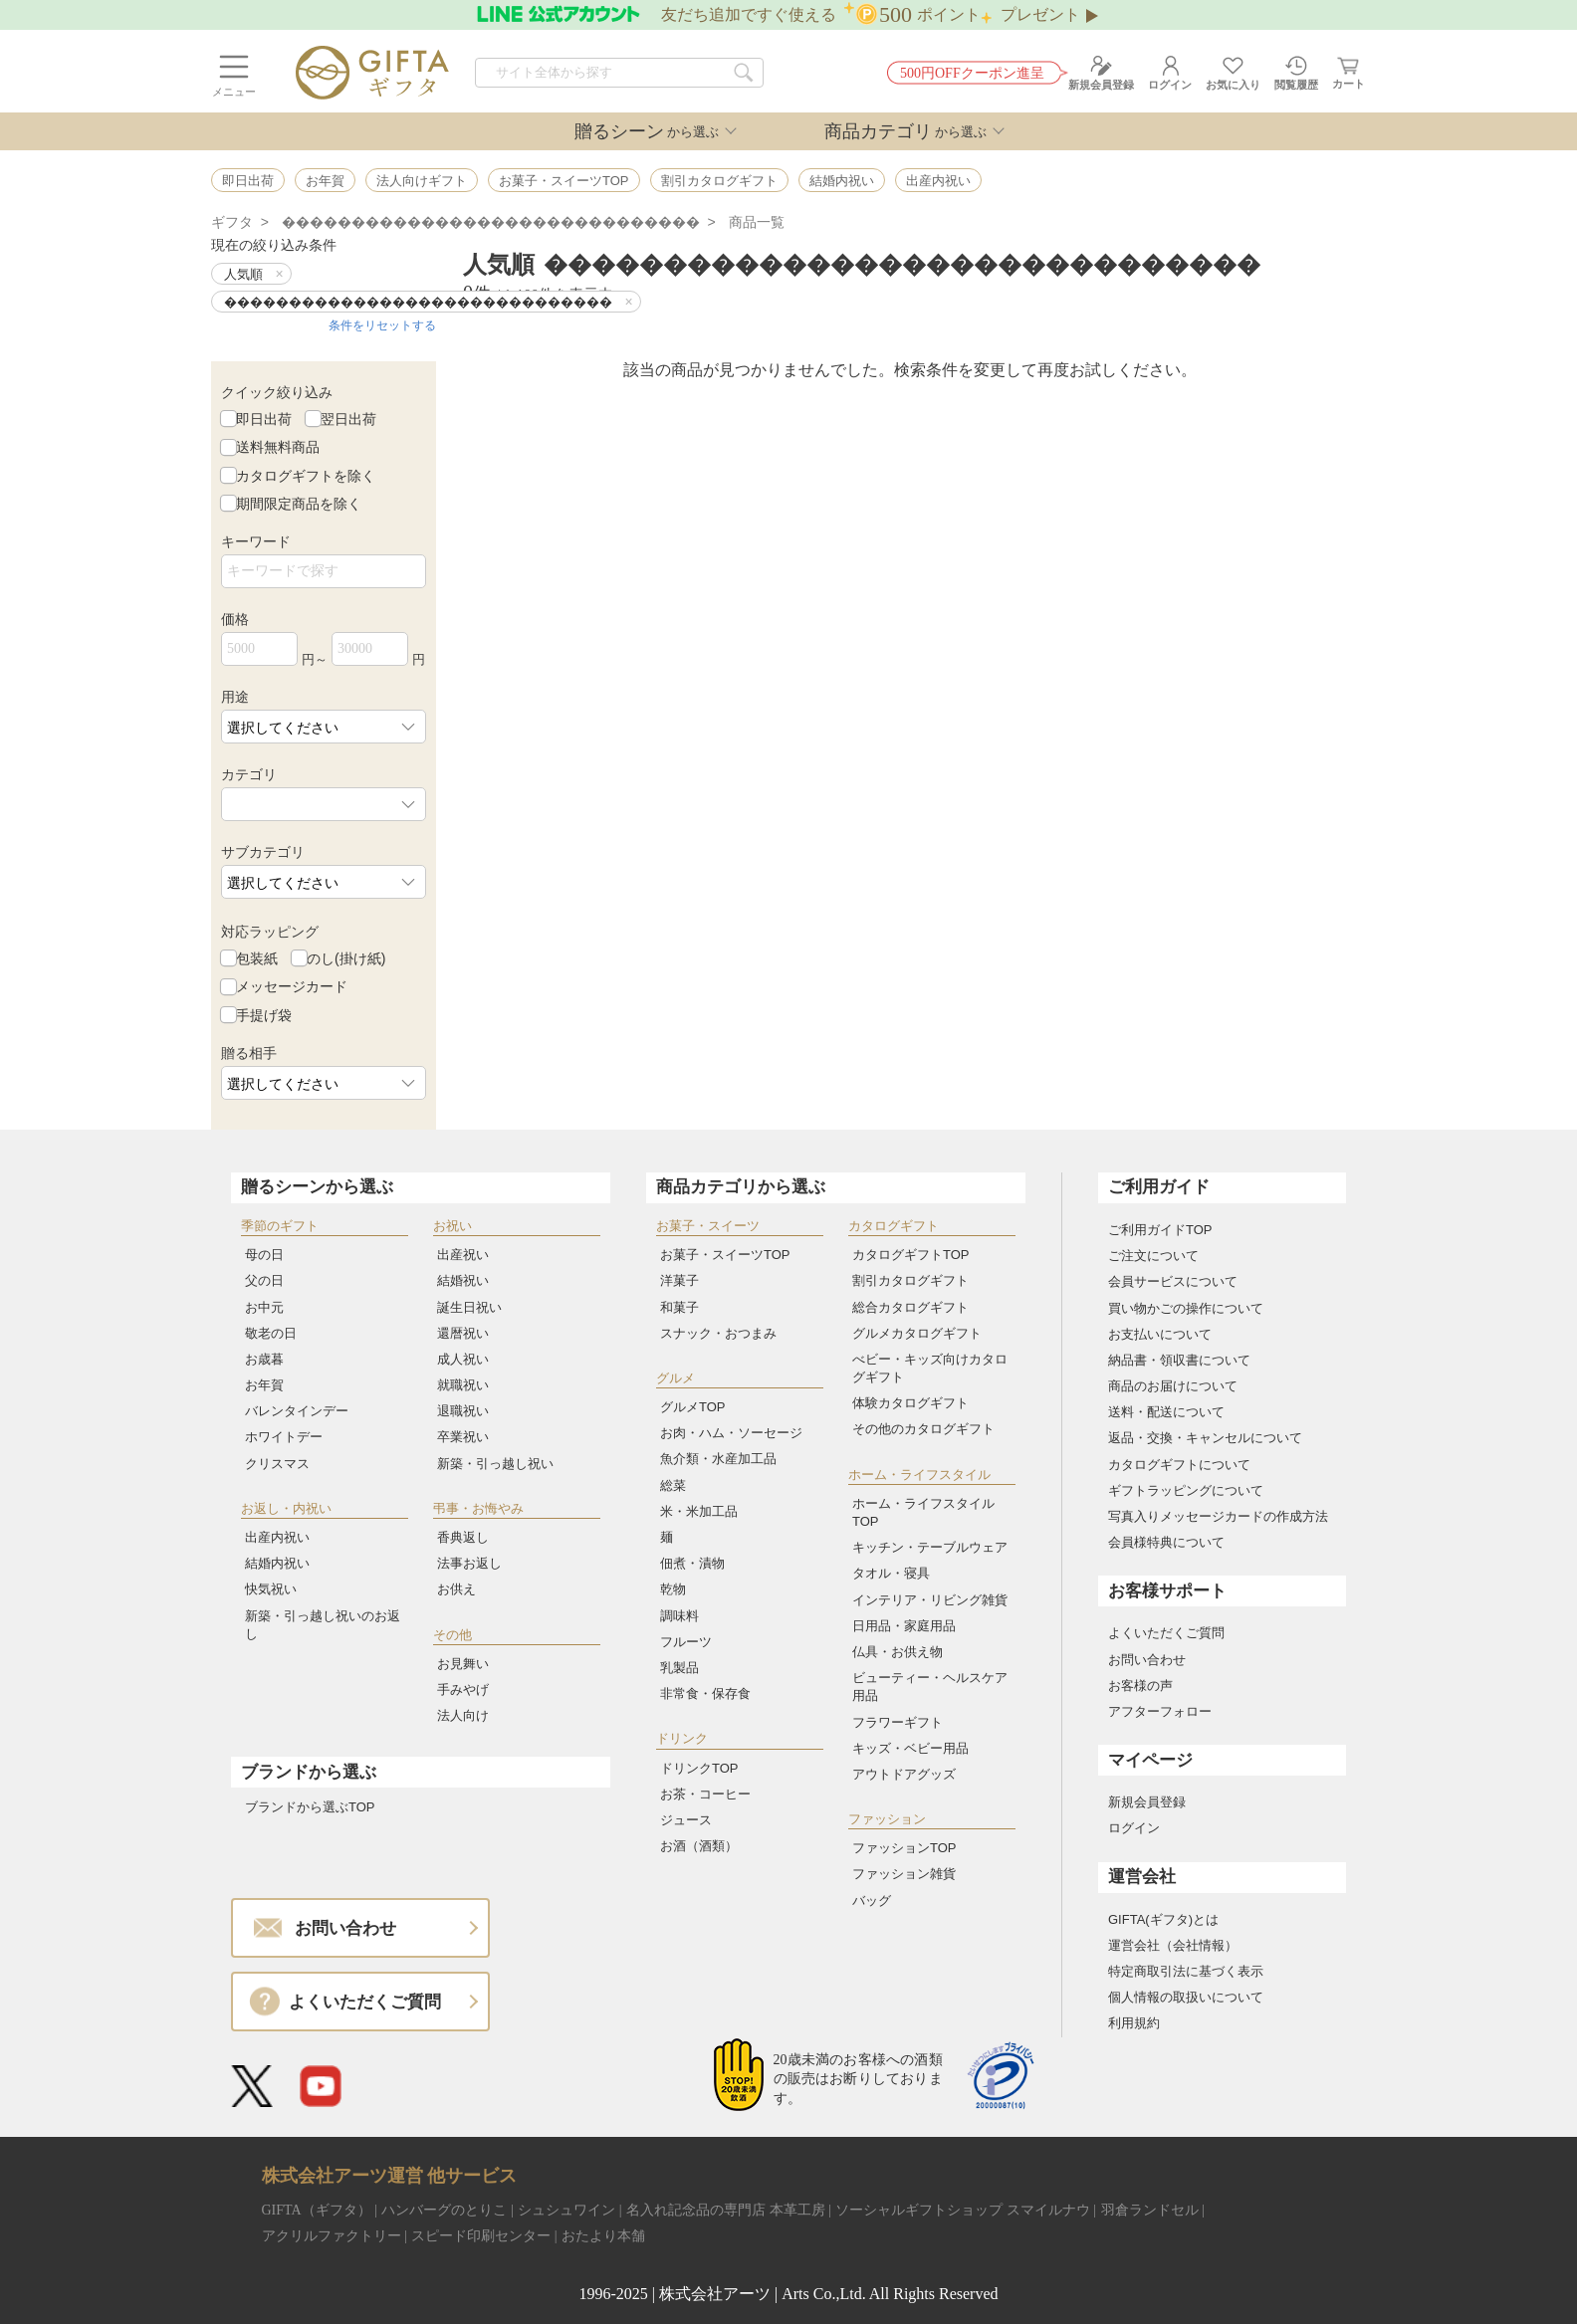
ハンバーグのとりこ (444, 2210)
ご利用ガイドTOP (1160, 1229)
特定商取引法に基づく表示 (1185, 1971)
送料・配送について (1166, 1411)
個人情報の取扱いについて (1185, 1997)
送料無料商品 (278, 447)
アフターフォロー (1160, 1711)
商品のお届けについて (1173, 1385)
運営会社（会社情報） (1173, 1945)
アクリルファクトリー (331, 2235)
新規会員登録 (1147, 1802)
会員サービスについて (1173, 1281)
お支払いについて (1160, 1334)
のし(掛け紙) (346, 958)
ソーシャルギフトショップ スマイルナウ (962, 2210)
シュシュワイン (566, 2210)
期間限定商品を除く (298, 504)
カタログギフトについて (1179, 1464)
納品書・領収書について (1179, 1360)
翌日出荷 (348, 419)
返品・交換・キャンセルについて (1205, 1437)
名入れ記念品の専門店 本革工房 (725, 2210)
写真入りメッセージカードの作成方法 (1218, 1516)
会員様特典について (1166, 1542)
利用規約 (1134, 2022)
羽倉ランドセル (1150, 2210)
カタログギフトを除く (305, 475)
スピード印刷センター (481, 2235)
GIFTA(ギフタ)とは (1163, 1919)
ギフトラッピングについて (1185, 1490)
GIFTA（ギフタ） (316, 2210)
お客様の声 (1140, 1685)
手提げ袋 (264, 1014)
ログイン (1134, 1827)
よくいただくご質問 (1166, 1632)
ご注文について (1153, 1255)
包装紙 (257, 958)
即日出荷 (264, 419)
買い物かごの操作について (1185, 1308)
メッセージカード (291, 986)
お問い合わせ (1147, 1659)
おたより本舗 (603, 2235)
